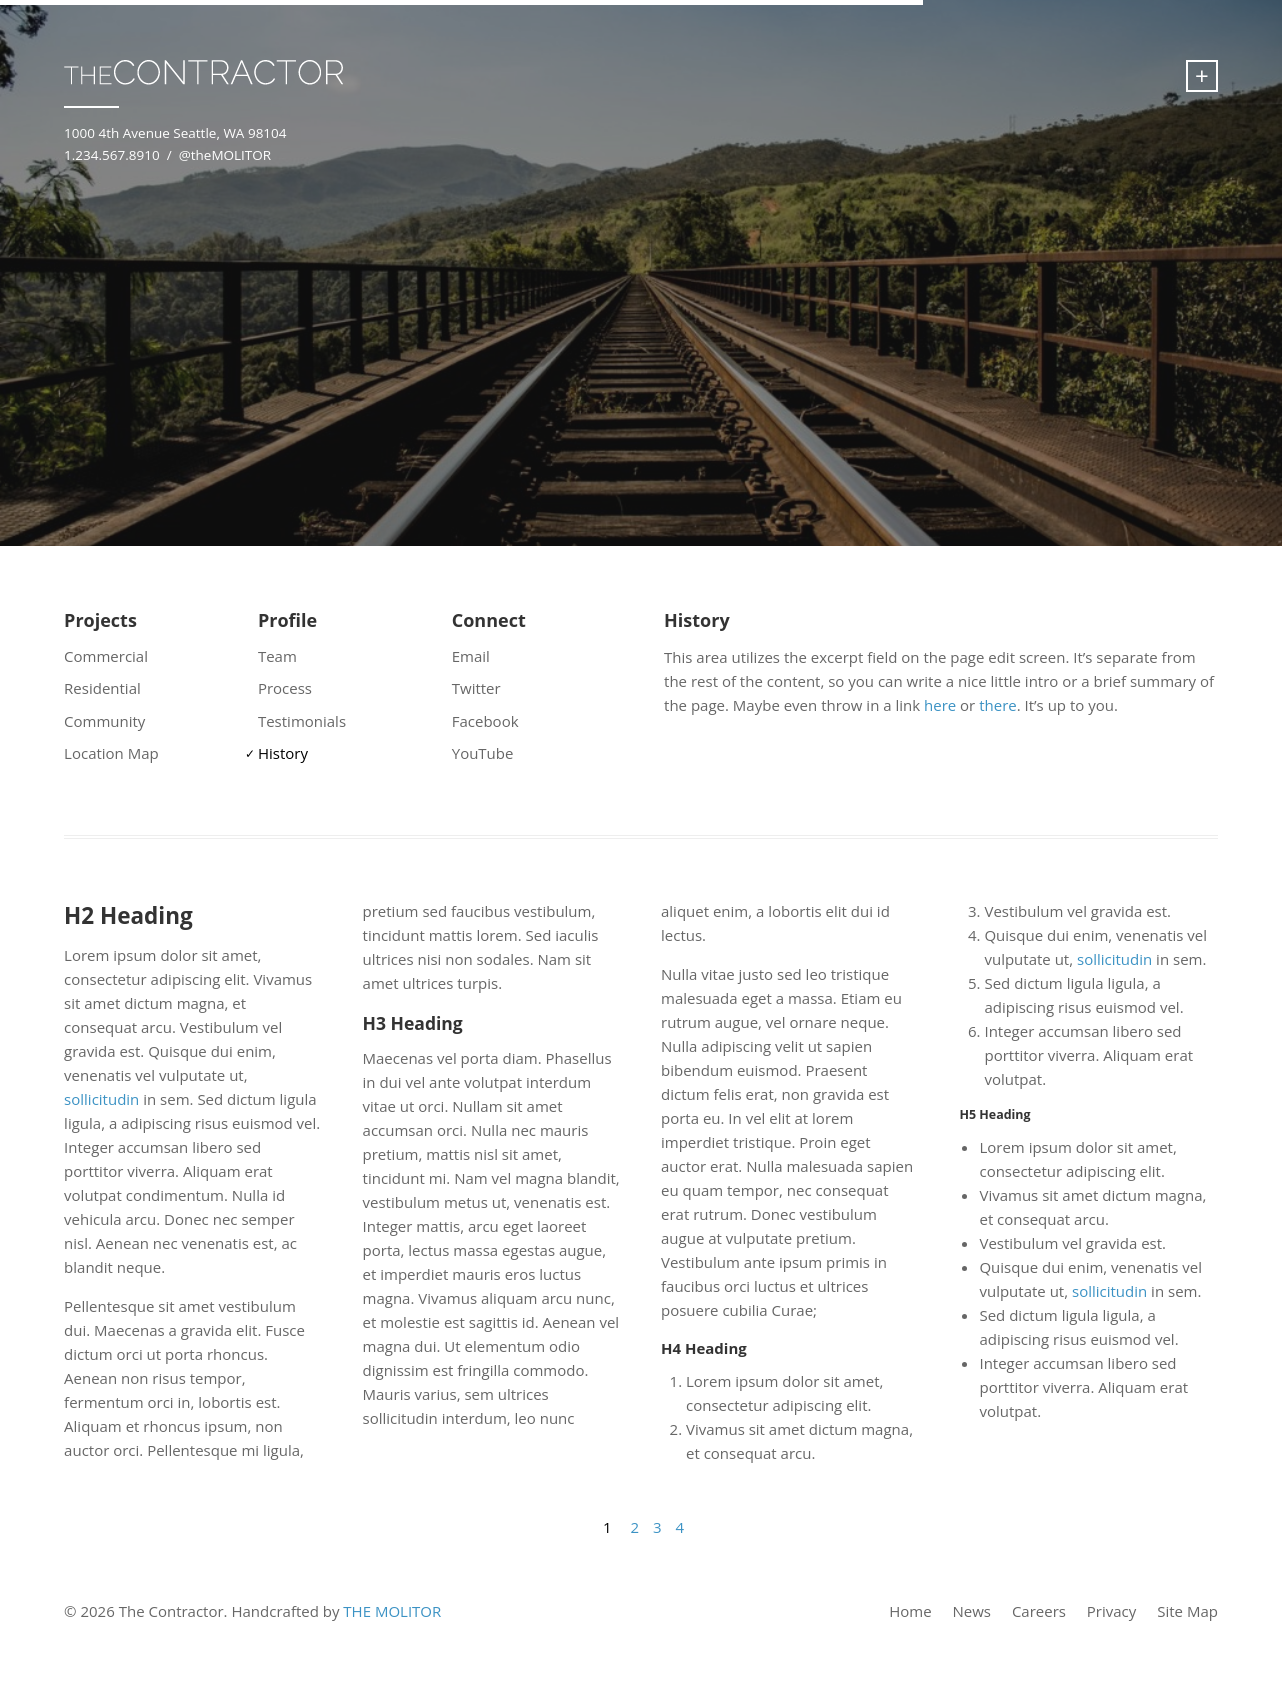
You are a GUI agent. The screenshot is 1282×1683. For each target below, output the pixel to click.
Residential (102, 688)
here (940, 705)
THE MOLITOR (392, 1611)
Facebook (485, 721)
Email (471, 656)
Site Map (1187, 1611)
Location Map (111, 753)
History (283, 753)
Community (104, 721)
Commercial (106, 656)
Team (277, 656)
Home (910, 1611)
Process (285, 688)
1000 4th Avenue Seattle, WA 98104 (175, 133)
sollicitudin (101, 1099)
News (971, 1611)
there (998, 705)
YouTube (483, 753)
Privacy (1111, 1611)
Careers (1039, 1611)
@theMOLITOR (225, 155)
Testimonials (302, 721)
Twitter (476, 688)
